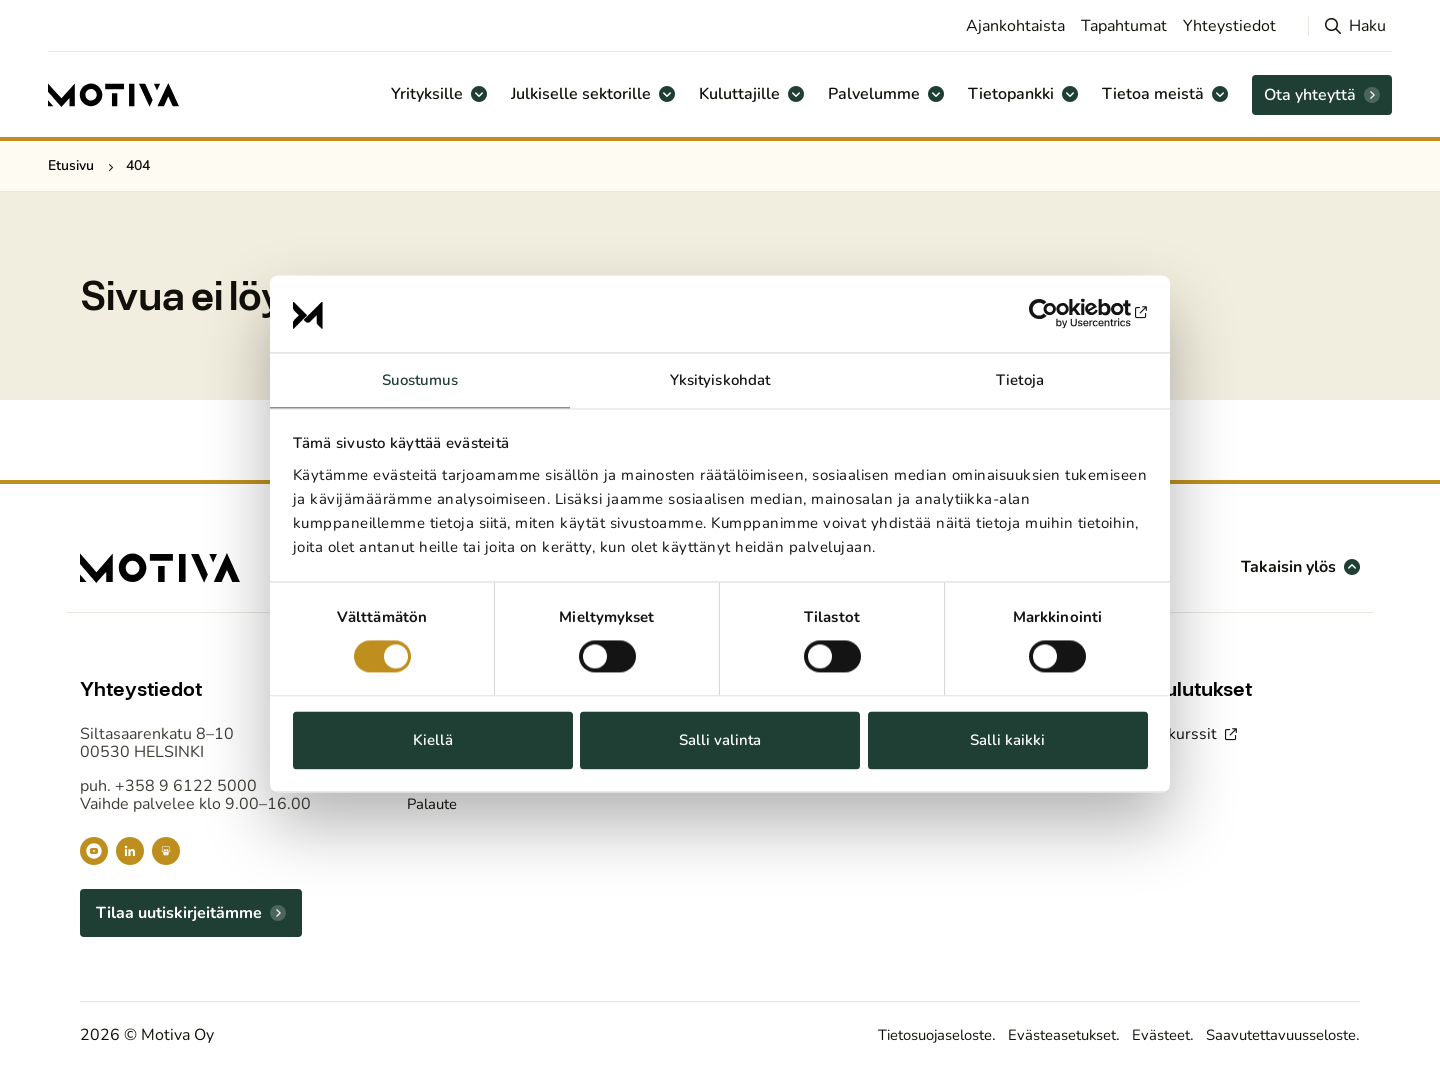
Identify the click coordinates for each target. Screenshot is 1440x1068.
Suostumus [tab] (420, 380)
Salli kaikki (1007, 740)
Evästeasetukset (1035, 1035)
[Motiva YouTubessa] (94, 851)
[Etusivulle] (114, 95)
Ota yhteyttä (1310, 95)
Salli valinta (720, 740)
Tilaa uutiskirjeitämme (179, 913)
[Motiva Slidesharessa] (166, 851)
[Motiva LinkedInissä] (130, 851)
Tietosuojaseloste (895, 1035)
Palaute (434, 804)
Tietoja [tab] (1020, 380)
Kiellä (433, 740)
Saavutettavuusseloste (1273, 1035)
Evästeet (1142, 1035)
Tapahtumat (1124, 26)
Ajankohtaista (1015, 26)
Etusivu (71, 165)
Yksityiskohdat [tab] (720, 380)
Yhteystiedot (1229, 26)
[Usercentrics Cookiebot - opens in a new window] (1060, 314)
